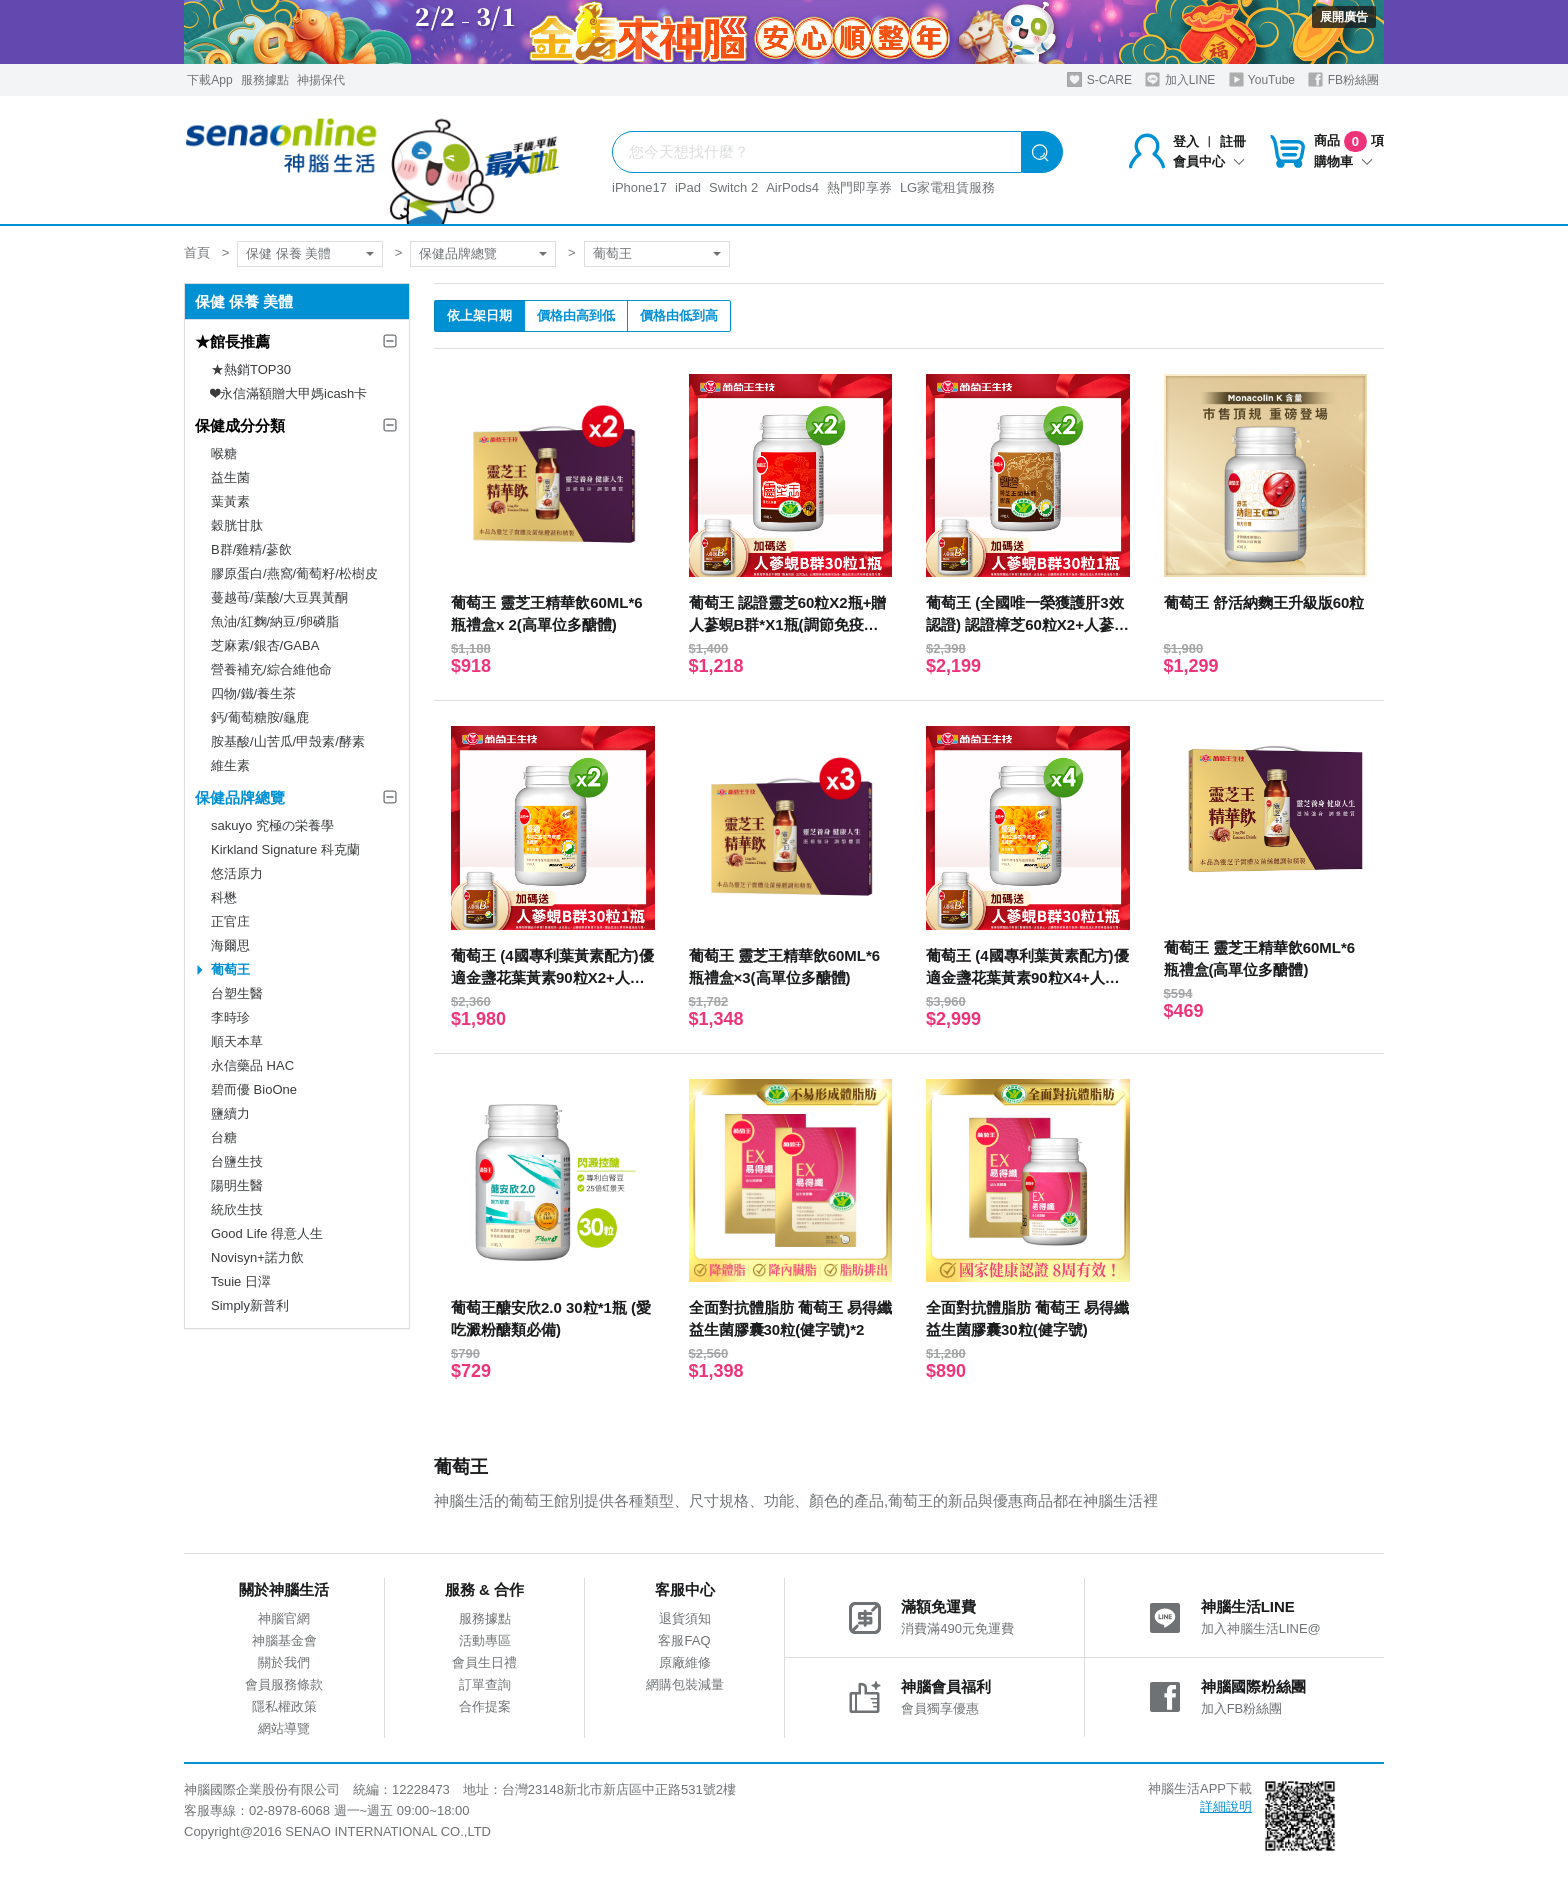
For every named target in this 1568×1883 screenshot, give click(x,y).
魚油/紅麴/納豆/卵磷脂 (275, 621)
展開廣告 (1344, 17)
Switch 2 (733, 187)
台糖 (224, 1137)
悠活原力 (237, 873)
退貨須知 (685, 1618)
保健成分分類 (240, 425)
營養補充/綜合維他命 (271, 669)
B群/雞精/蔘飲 (251, 549)
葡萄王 (612, 253)
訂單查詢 (485, 1684)
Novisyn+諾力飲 (257, 1257)
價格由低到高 (679, 315)
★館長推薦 (232, 341)
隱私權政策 (284, 1706)
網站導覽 (284, 1728)
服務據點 (265, 80)
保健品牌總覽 (458, 253)
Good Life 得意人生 (267, 1233)
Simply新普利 (250, 1305)
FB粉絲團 (1343, 79)
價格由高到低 (576, 315)
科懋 (224, 897)
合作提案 (485, 1706)
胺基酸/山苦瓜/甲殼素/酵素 (288, 741)
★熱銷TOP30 (251, 369)
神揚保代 (321, 80)
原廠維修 (685, 1662)
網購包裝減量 (685, 1684)
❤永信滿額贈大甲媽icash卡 (289, 393)
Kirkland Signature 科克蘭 (285, 849)
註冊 (1233, 141)
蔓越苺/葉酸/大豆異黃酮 (279, 597)
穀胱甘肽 (237, 525)
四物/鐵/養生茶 (253, 693)
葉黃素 (230, 501)
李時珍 (230, 1017)
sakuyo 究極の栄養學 (272, 825)
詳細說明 (1226, 1806)
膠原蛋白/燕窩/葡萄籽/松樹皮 (294, 573)
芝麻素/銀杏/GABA (265, 645)
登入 (1186, 141)
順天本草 (237, 1041)
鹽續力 (230, 1113)
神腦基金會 (284, 1640)
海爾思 (230, 945)
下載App (209, 80)
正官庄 (230, 921)
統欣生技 (237, 1209)
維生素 (230, 765)
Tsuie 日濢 (241, 1281)
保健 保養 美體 (288, 253)
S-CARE (1099, 79)
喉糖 (224, 453)
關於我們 (284, 1662)
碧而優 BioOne (254, 1089)
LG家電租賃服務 (947, 187)
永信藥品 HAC (252, 1065)
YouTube (1262, 79)
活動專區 (485, 1640)
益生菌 (230, 477)
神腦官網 (284, 1618)
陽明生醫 (237, 1185)
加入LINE (1180, 79)
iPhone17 (639, 187)
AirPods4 (792, 187)
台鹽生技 (237, 1161)
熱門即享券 (859, 187)
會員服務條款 (284, 1684)
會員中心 (1209, 161)
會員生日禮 (484, 1662)
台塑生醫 (237, 993)
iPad (688, 187)
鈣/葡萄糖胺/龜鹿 (260, 717)
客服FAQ (684, 1640)
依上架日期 (479, 315)
